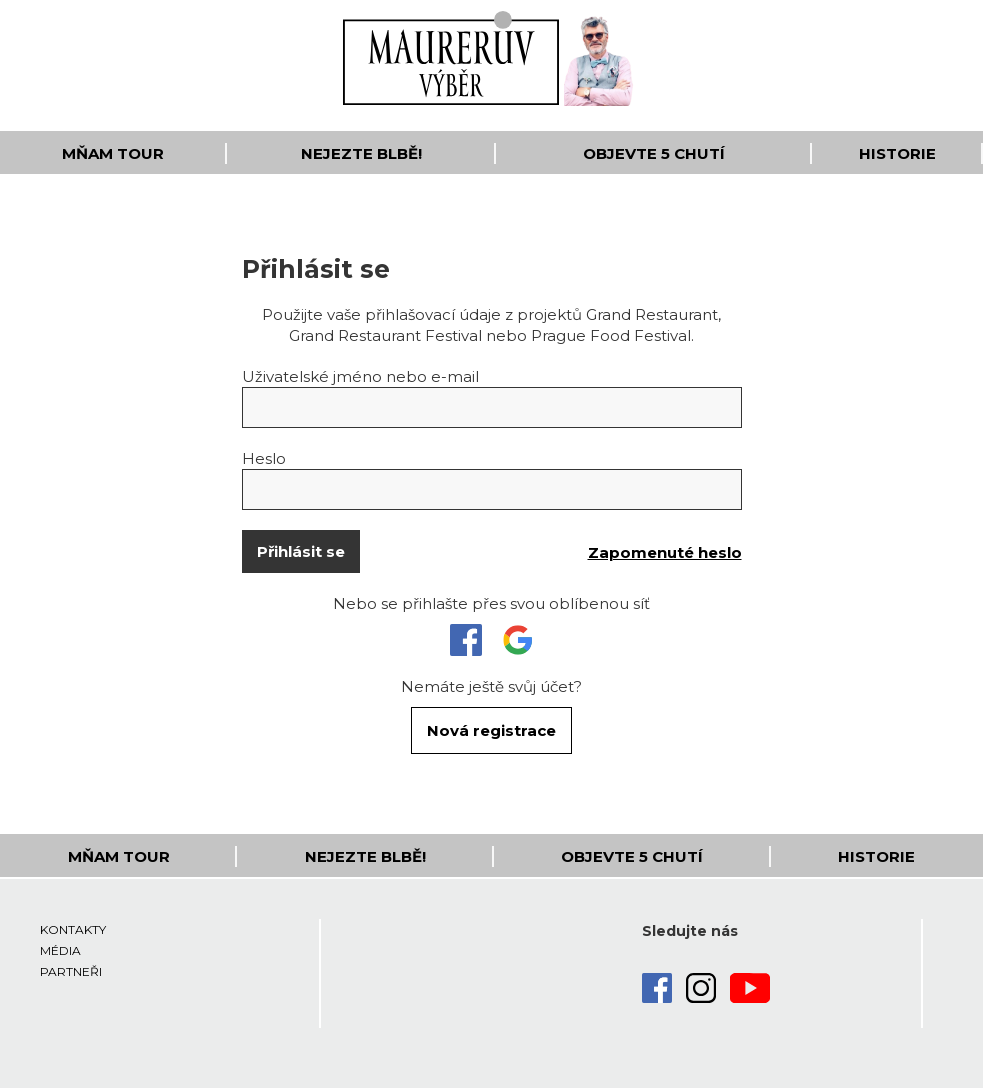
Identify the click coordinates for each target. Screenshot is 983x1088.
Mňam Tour (113, 153)
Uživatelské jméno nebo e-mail (360, 376)
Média (60, 950)
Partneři (71, 971)
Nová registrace (491, 730)
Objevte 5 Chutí (654, 153)
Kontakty (73, 929)
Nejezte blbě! (361, 153)
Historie (897, 153)
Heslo (264, 458)
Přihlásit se (301, 551)
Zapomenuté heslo (665, 552)
